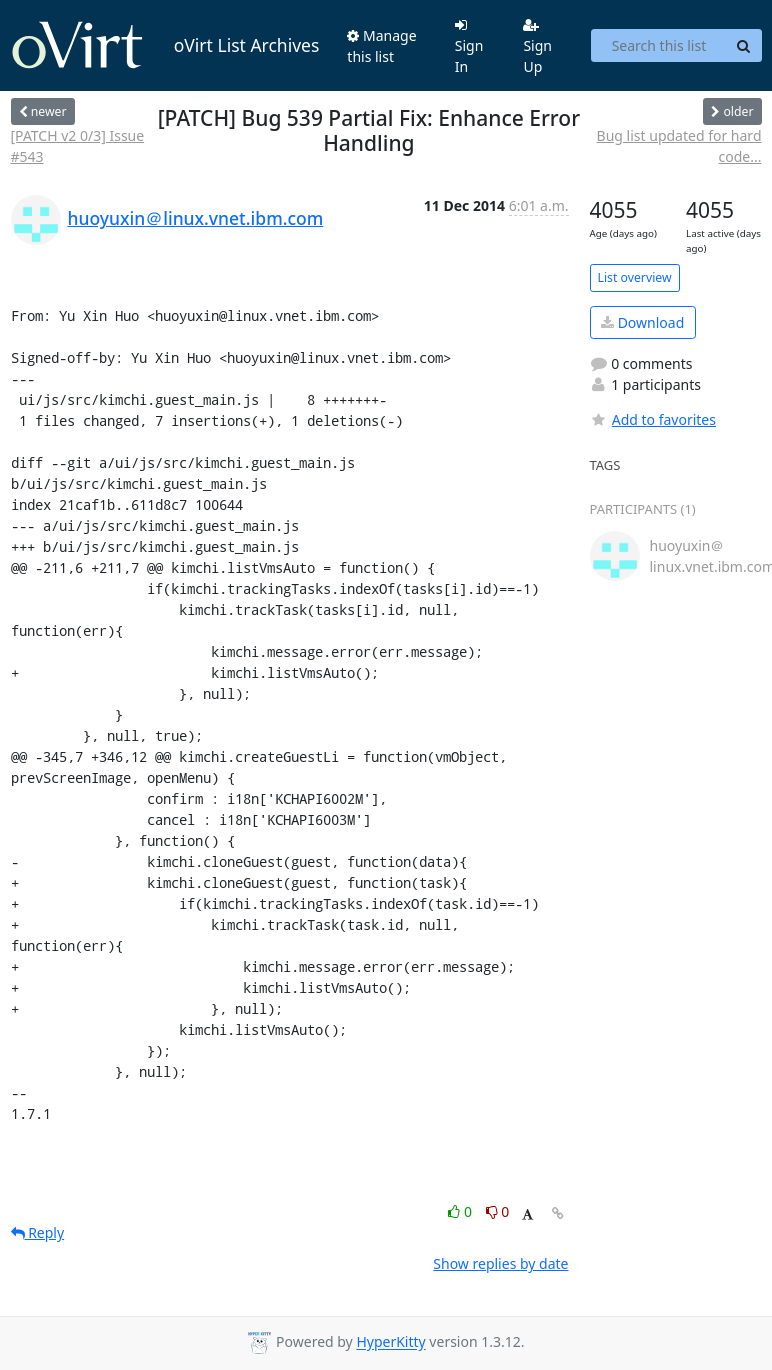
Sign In (469, 47)
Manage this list (381, 46)
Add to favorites (653, 419)
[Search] (744, 46)
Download (642, 322)
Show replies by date (500, 1263)
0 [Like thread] (461, 1211)
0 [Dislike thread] (498, 1211)
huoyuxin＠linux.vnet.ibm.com (196, 218)
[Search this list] (658, 46)
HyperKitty (390, 1342)
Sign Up (537, 47)
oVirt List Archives (165, 46)
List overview (635, 277)
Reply (38, 1232)
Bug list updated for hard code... (679, 146)
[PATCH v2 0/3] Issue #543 (78, 146)
